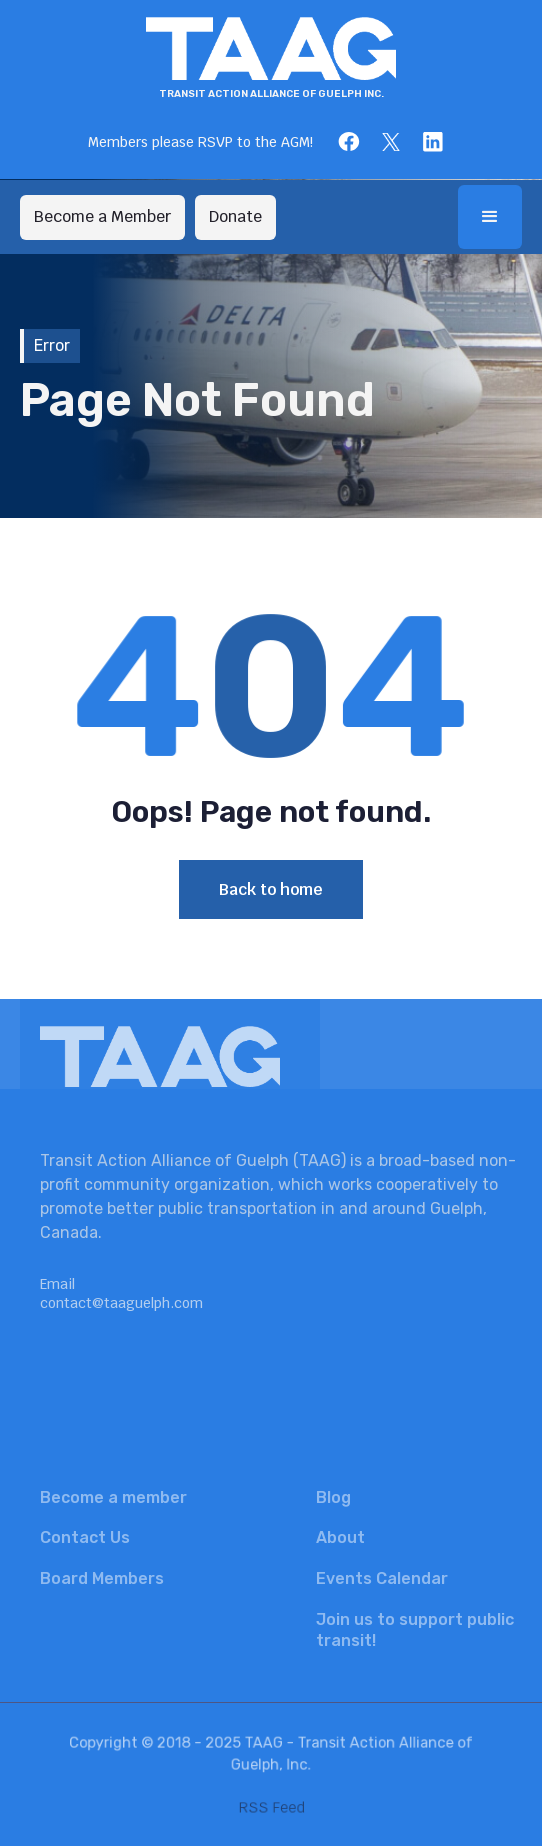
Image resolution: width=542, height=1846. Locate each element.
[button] (490, 217)
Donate (235, 216)
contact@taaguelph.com (121, 1303)
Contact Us (85, 1537)
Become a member (113, 1497)
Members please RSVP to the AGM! (200, 142)
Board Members (102, 1578)
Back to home (271, 889)
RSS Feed (271, 1805)
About (340, 1537)
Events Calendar (382, 1578)
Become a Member (102, 216)
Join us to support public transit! (415, 1630)
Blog (333, 1497)
